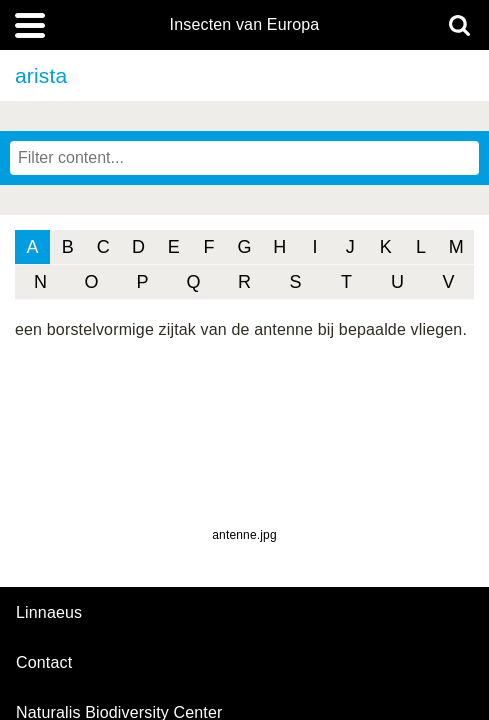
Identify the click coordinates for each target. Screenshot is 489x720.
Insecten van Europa (245, 25)
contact (44, 662)
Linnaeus (49, 613)
